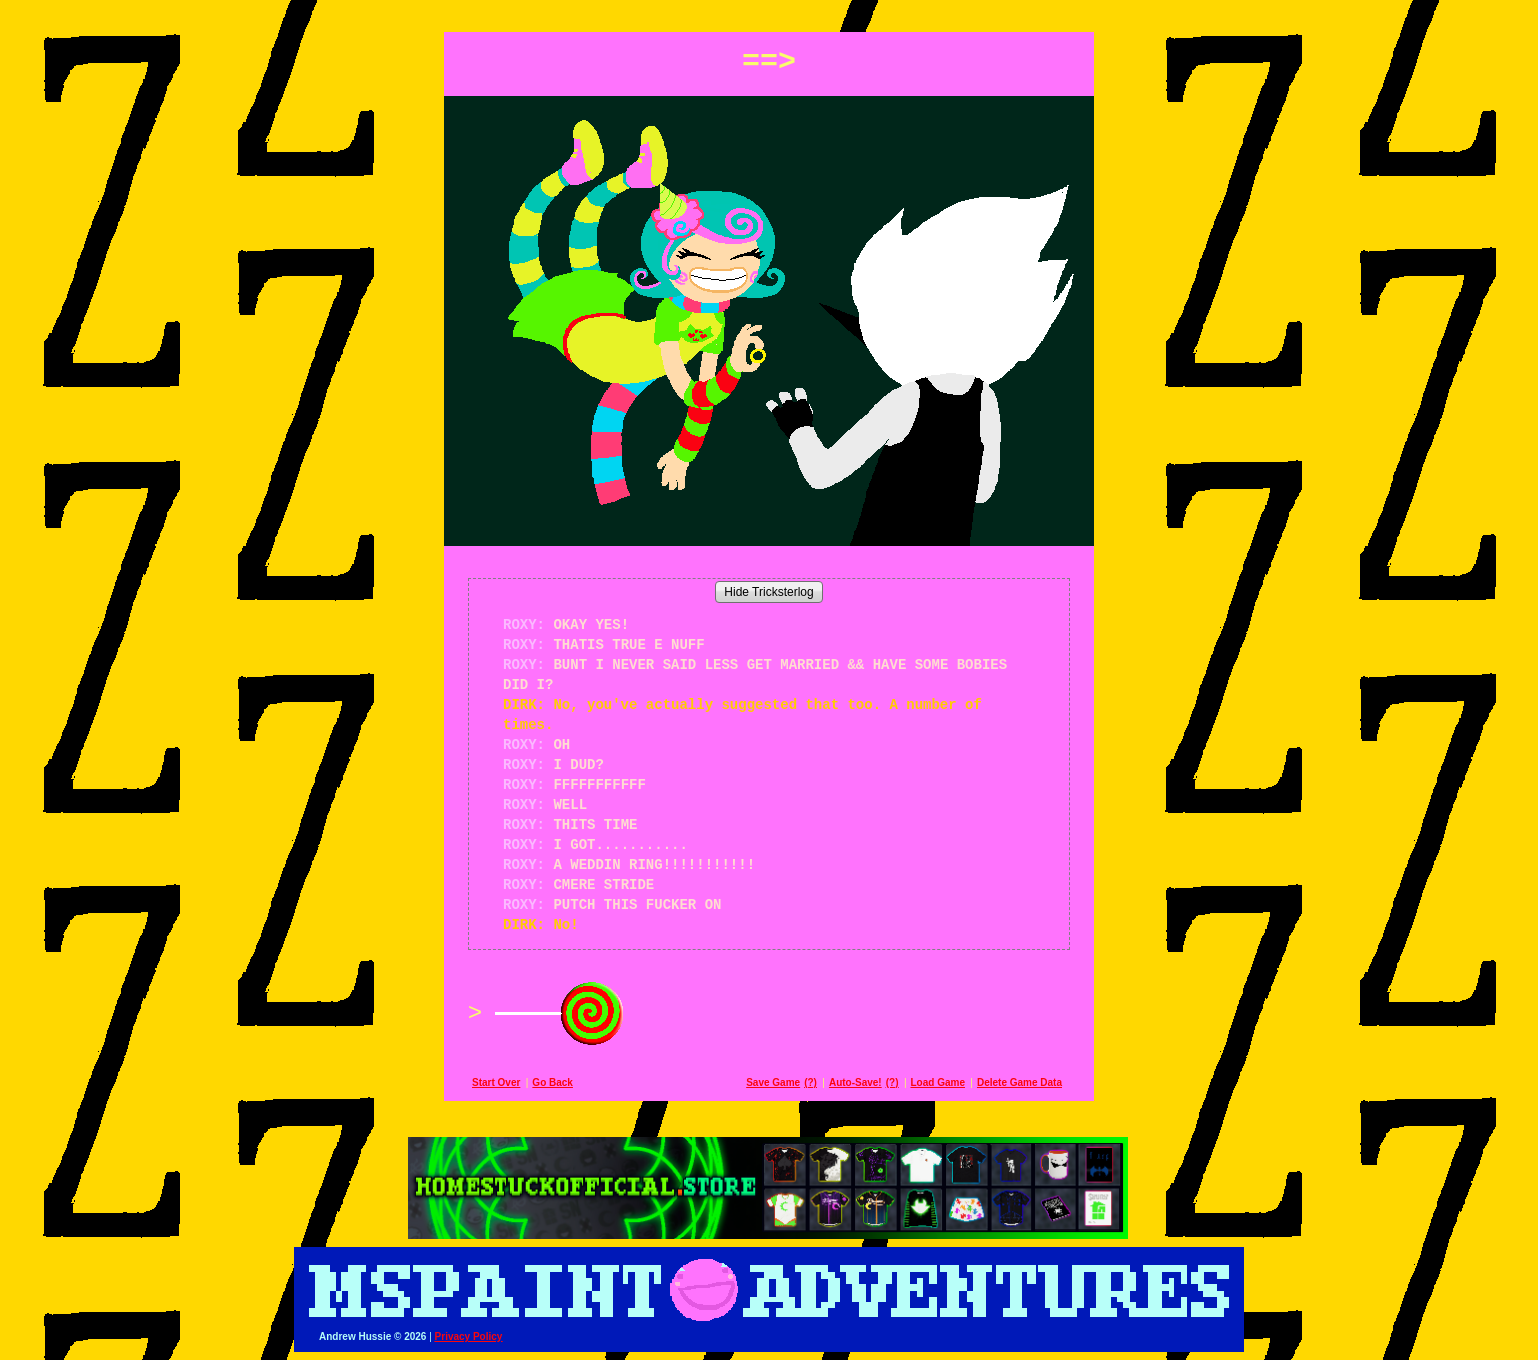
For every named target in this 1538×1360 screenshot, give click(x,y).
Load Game (937, 1082)
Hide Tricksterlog (768, 592)
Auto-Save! (855, 1082)
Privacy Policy (469, 1336)
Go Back (552, 1082)
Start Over (496, 1082)
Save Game (773, 1082)
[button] (769, 12)
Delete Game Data (1019, 1082)
